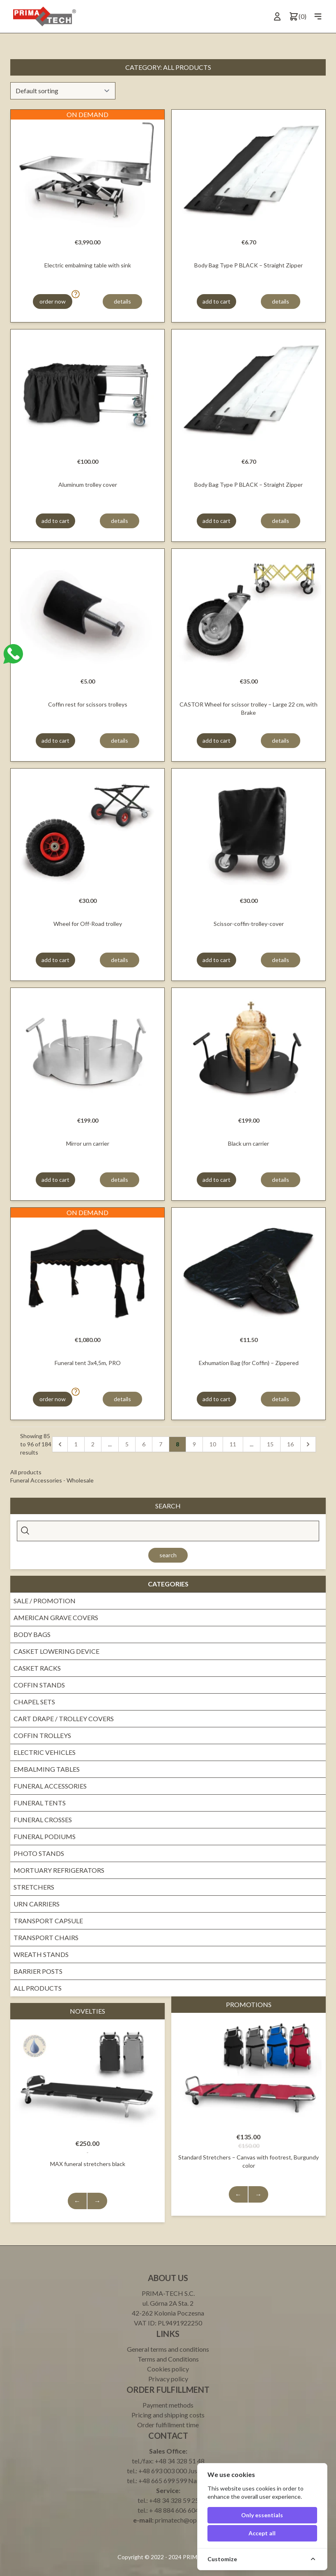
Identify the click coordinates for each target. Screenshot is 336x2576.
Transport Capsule (48, 1921)
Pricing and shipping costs (168, 2415)
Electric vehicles (45, 1752)
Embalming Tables (47, 1769)
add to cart (216, 301)
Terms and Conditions (168, 2359)
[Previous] (60, 1444)
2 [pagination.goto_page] (92, 1444)
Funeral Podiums (45, 1836)
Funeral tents (40, 1803)
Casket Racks (37, 1668)
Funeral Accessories (50, 1786)
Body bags (32, 1634)
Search (168, 1555)
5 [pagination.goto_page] (127, 1444)
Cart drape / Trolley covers (64, 1718)
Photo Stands (39, 1853)
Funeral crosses (43, 1819)
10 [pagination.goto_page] (212, 1444)
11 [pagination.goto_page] (233, 1444)
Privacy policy (168, 2379)
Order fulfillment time (168, 2425)
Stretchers (34, 1887)
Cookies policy (168, 2369)
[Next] (308, 1444)
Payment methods (168, 2405)
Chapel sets (34, 1702)
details (122, 301)
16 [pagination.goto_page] (290, 1444)
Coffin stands (39, 1685)
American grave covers (56, 1617)
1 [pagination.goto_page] (76, 1444)
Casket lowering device (56, 1651)
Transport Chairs (46, 1937)
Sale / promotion (45, 1601)
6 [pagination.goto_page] (143, 1444)
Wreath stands (41, 1954)
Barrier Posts (38, 1971)
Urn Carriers (37, 1904)
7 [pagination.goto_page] (160, 1444)
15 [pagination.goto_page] (270, 1444)
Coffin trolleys (42, 1735)
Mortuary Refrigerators (59, 1870)
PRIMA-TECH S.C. (168, 2293)
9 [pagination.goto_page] (194, 1444)
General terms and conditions (168, 2349)
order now (52, 301)
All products (38, 1988)
